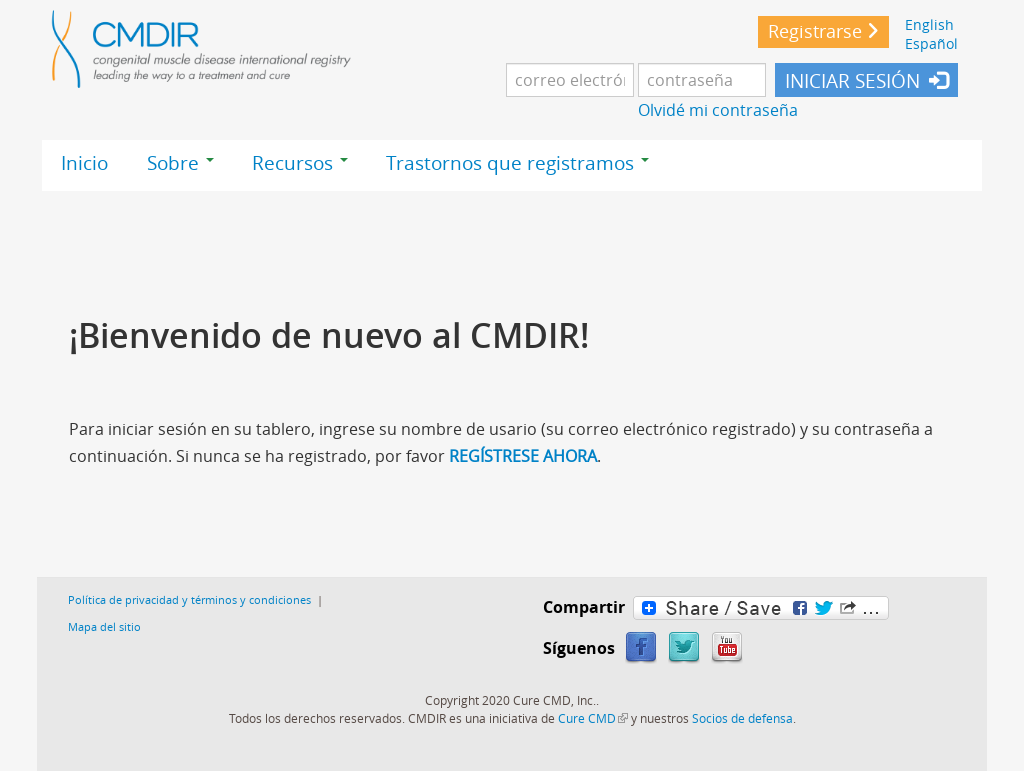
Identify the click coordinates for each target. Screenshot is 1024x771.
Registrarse (815, 31)
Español (931, 43)
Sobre (180, 163)
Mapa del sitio (104, 626)
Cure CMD (593, 718)
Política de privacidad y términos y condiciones (189, 599)
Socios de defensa (742, 718)
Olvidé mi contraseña (718, 110)
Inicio (84, 163)
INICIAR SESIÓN (852, 81)
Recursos (300, 163)
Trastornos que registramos (517, 163)
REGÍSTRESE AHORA (523, 456)
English (929, 24)
